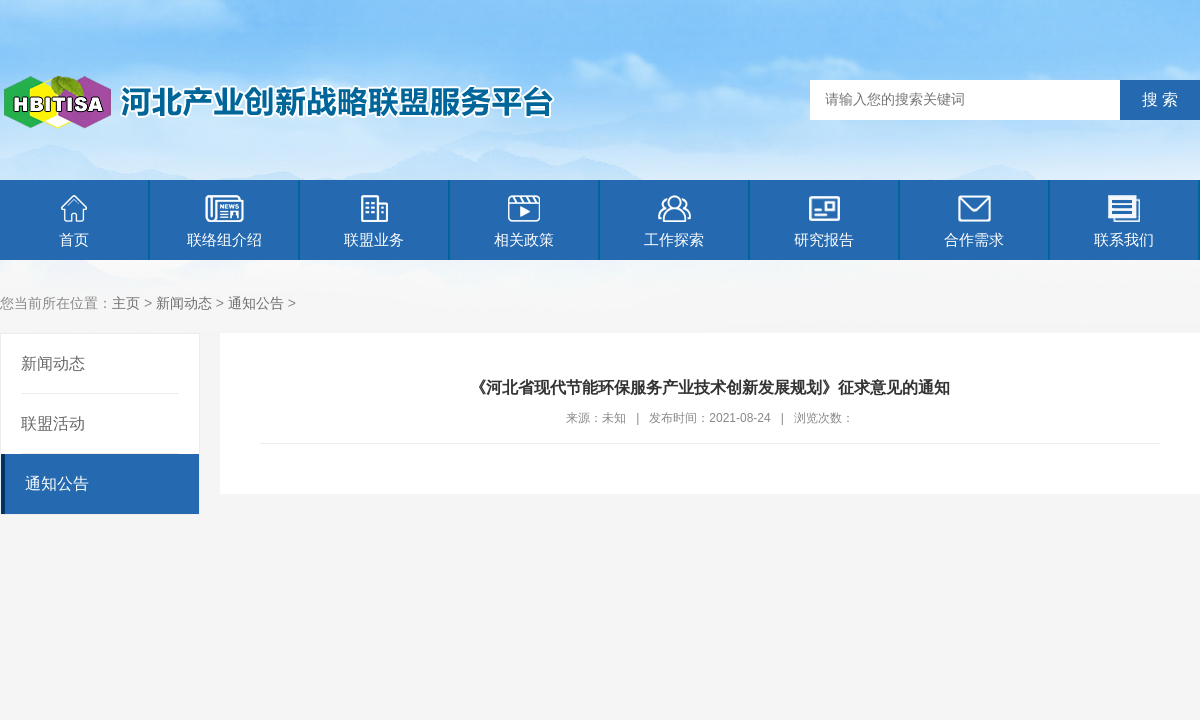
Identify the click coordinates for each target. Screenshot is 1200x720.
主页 (126, 303)
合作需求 (974, 221)
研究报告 (824, 221)
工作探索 (674, 221)
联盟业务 (374, 221)
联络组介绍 (224, 221)
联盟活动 (53, 423)
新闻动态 (184, 303)
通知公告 (256, 303)
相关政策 (524, 221)
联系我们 (1124, 221)
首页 (74, 221)
